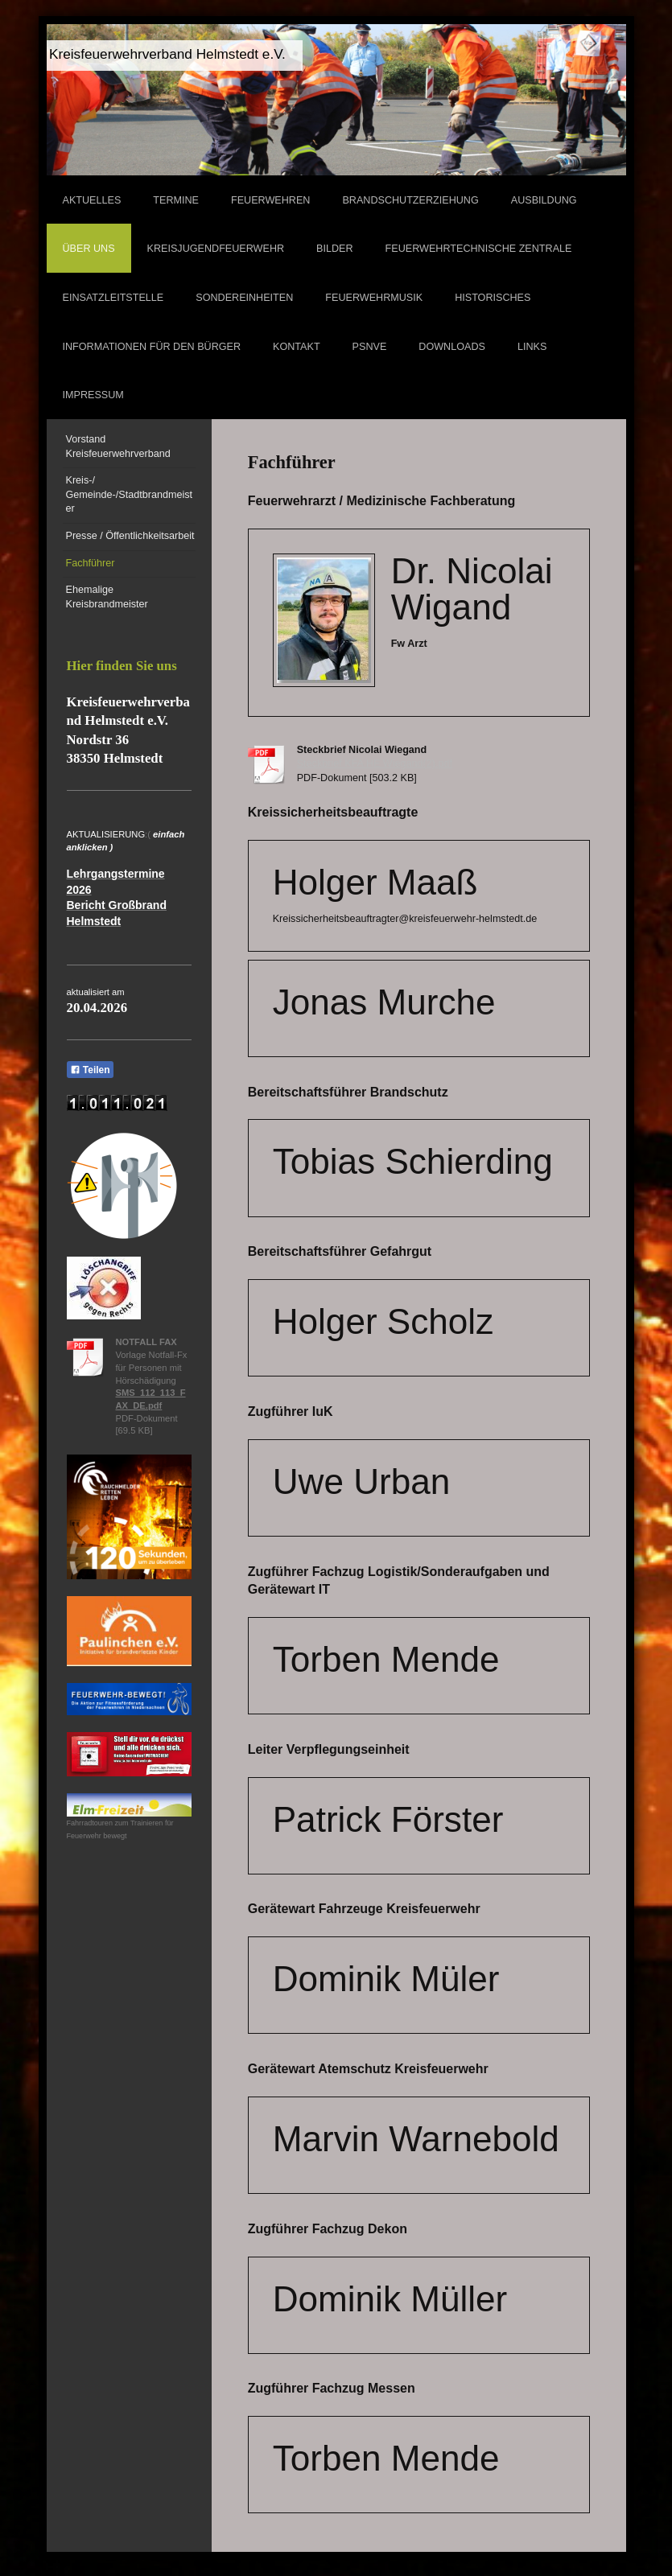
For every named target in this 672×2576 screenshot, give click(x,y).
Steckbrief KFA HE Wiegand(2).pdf (374, 763)
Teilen (90, 1070)
